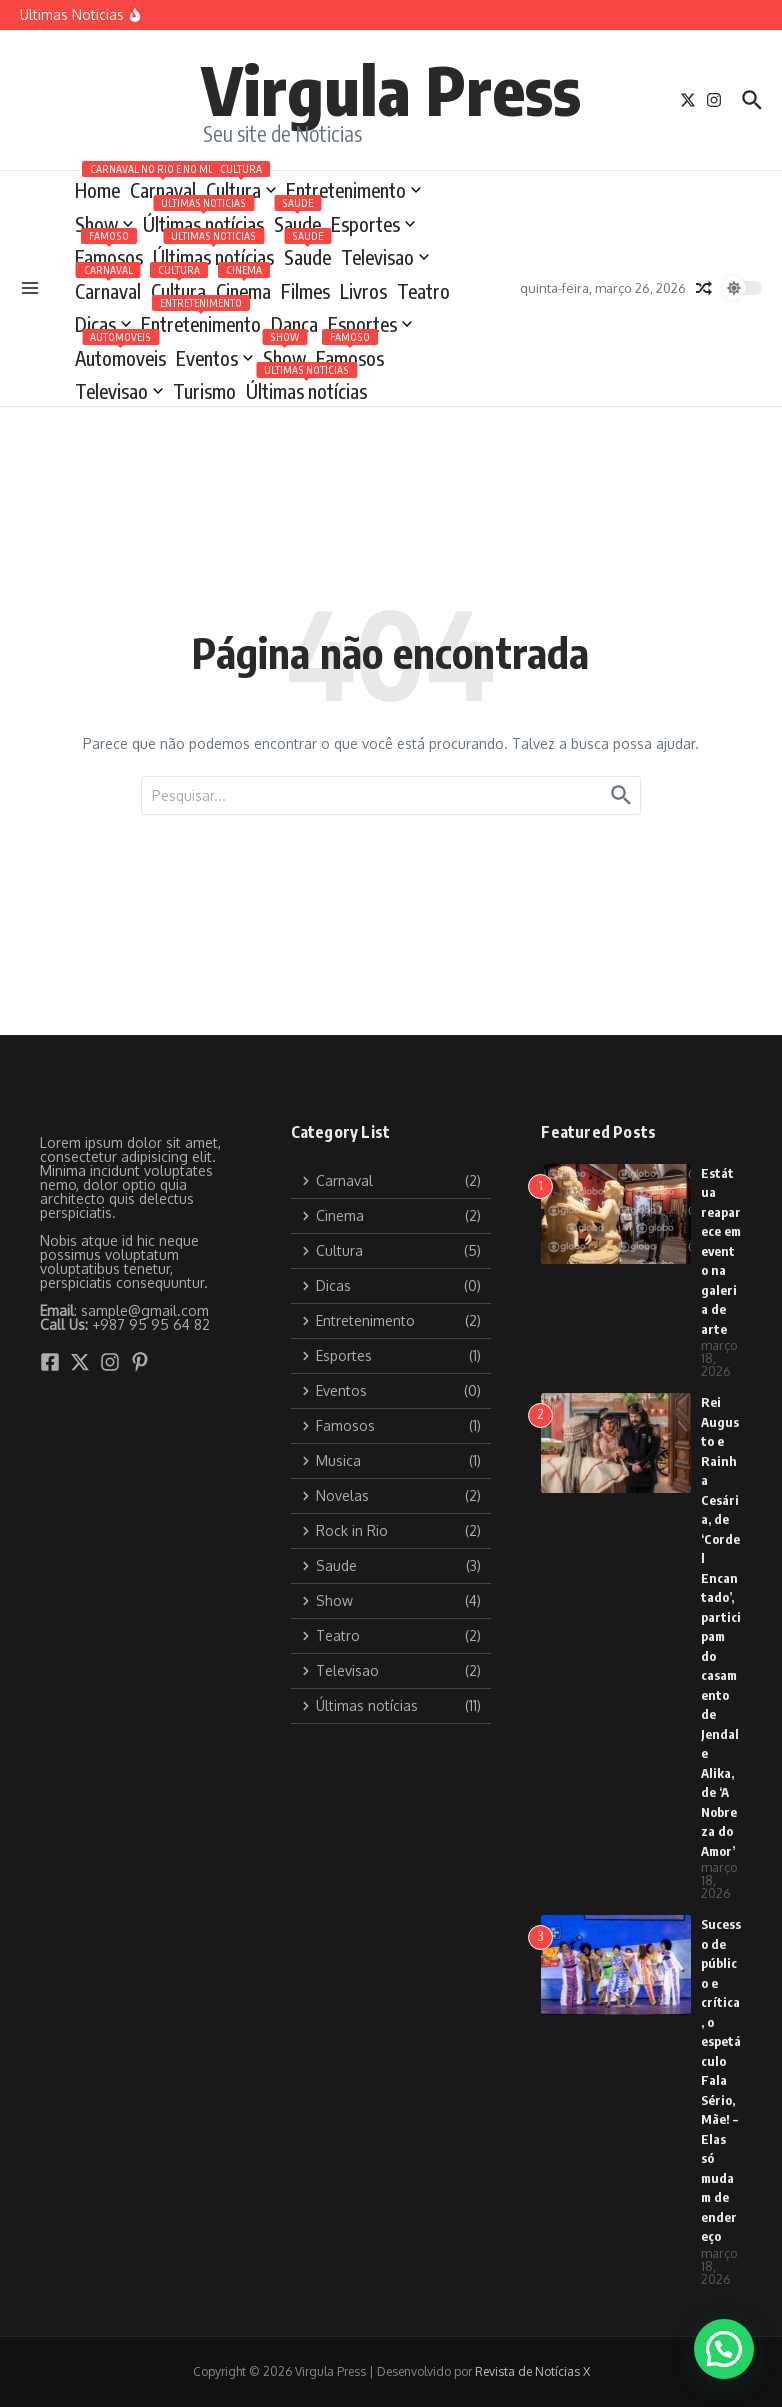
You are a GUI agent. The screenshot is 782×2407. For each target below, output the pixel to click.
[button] (724, 2349)
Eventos (214, 358)
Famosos (109, 253)
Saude (297, 220)
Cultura (241, 186)
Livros (363, 291)
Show (104, 224)
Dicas (103, 324)
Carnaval (163, 186)
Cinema (243, 287)
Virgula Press (391, 89)
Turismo (204, 391)
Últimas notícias (203, 220)
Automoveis (120, 354)
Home (97, 190)
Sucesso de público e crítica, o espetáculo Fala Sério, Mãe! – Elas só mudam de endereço (721, 2080)
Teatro (423, 291)
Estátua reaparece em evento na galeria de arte (721, 1251)
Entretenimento (353, 190)
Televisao (385, 257)
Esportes (373, 224)
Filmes (305, 291)
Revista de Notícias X (532, 2371)
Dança (294, 324)
